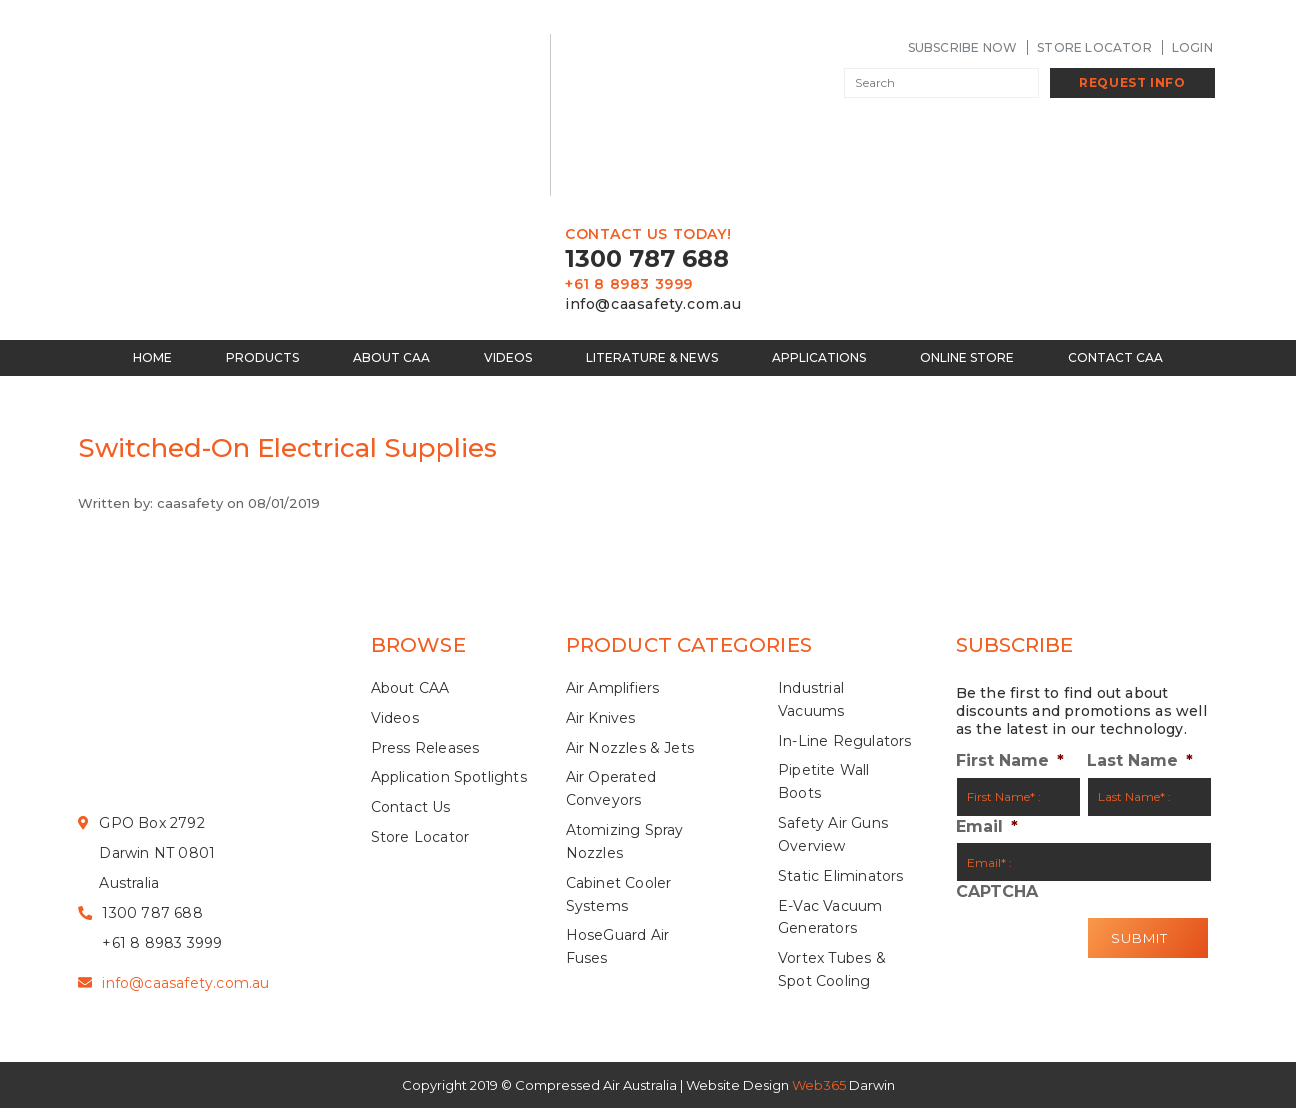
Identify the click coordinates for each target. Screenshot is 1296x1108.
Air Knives (601, 718)
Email (987, 827)
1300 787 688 (647, 258)
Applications (819, 357)
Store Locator (1094, 47)
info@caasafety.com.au (653, 304)
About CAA (391, 357)
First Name (1010, 761)
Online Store (967, 357)
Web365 (819, 1085)
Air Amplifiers (613, 688)
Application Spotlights (449, 777)
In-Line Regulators (845, 741)
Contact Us (411, 807)
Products (262, 357)
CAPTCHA (997, 891)
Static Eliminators (841, 876)
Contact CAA (1115, 357)
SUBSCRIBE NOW (963, 47)
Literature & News (652, 357)
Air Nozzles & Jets (630, 748)
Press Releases (425, 748)
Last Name (1140, 761)
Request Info (1132, 82)
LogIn (1192, 47)
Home (152, 357)
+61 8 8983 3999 (629, 284)
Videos (508, 357)
